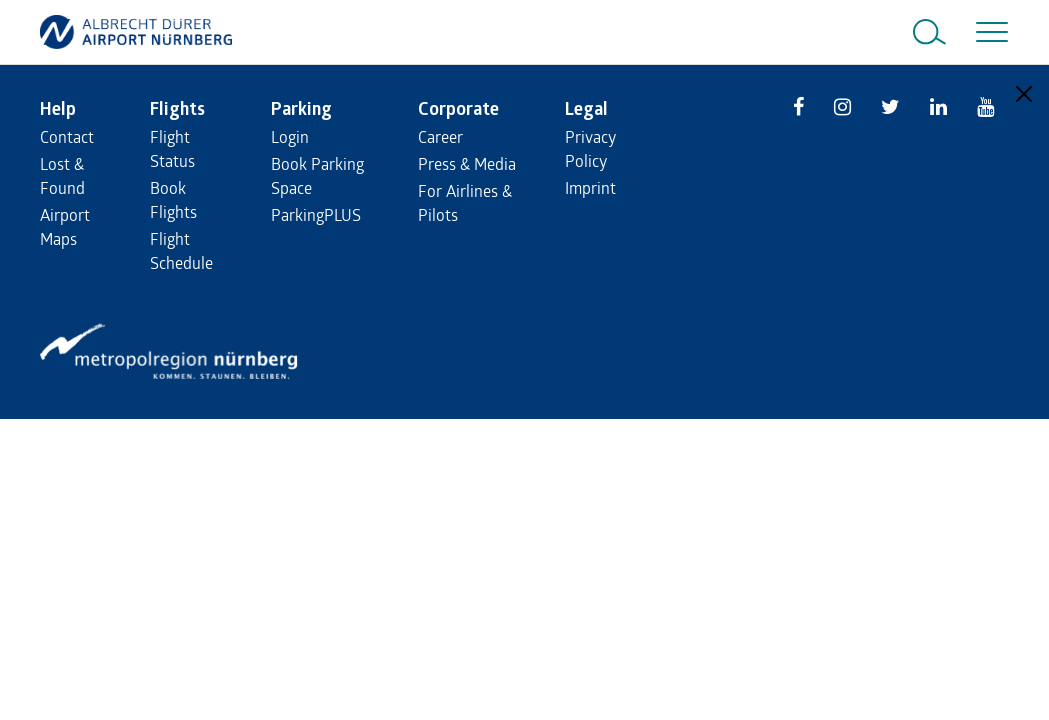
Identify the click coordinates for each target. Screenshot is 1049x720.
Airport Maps (65, 226)
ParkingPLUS (316, 214)
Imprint (590, 187)
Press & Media (467, 163)
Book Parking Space (317, 175)
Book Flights (173, 199)
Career (440, 136)
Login (290, 136)
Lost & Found (62, 175)
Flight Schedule (181, 250)
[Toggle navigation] (988, 32)
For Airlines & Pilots (465, 202)
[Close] (1024, 94)
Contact (67, 136)
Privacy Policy (590, 148)
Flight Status (172, 148)
